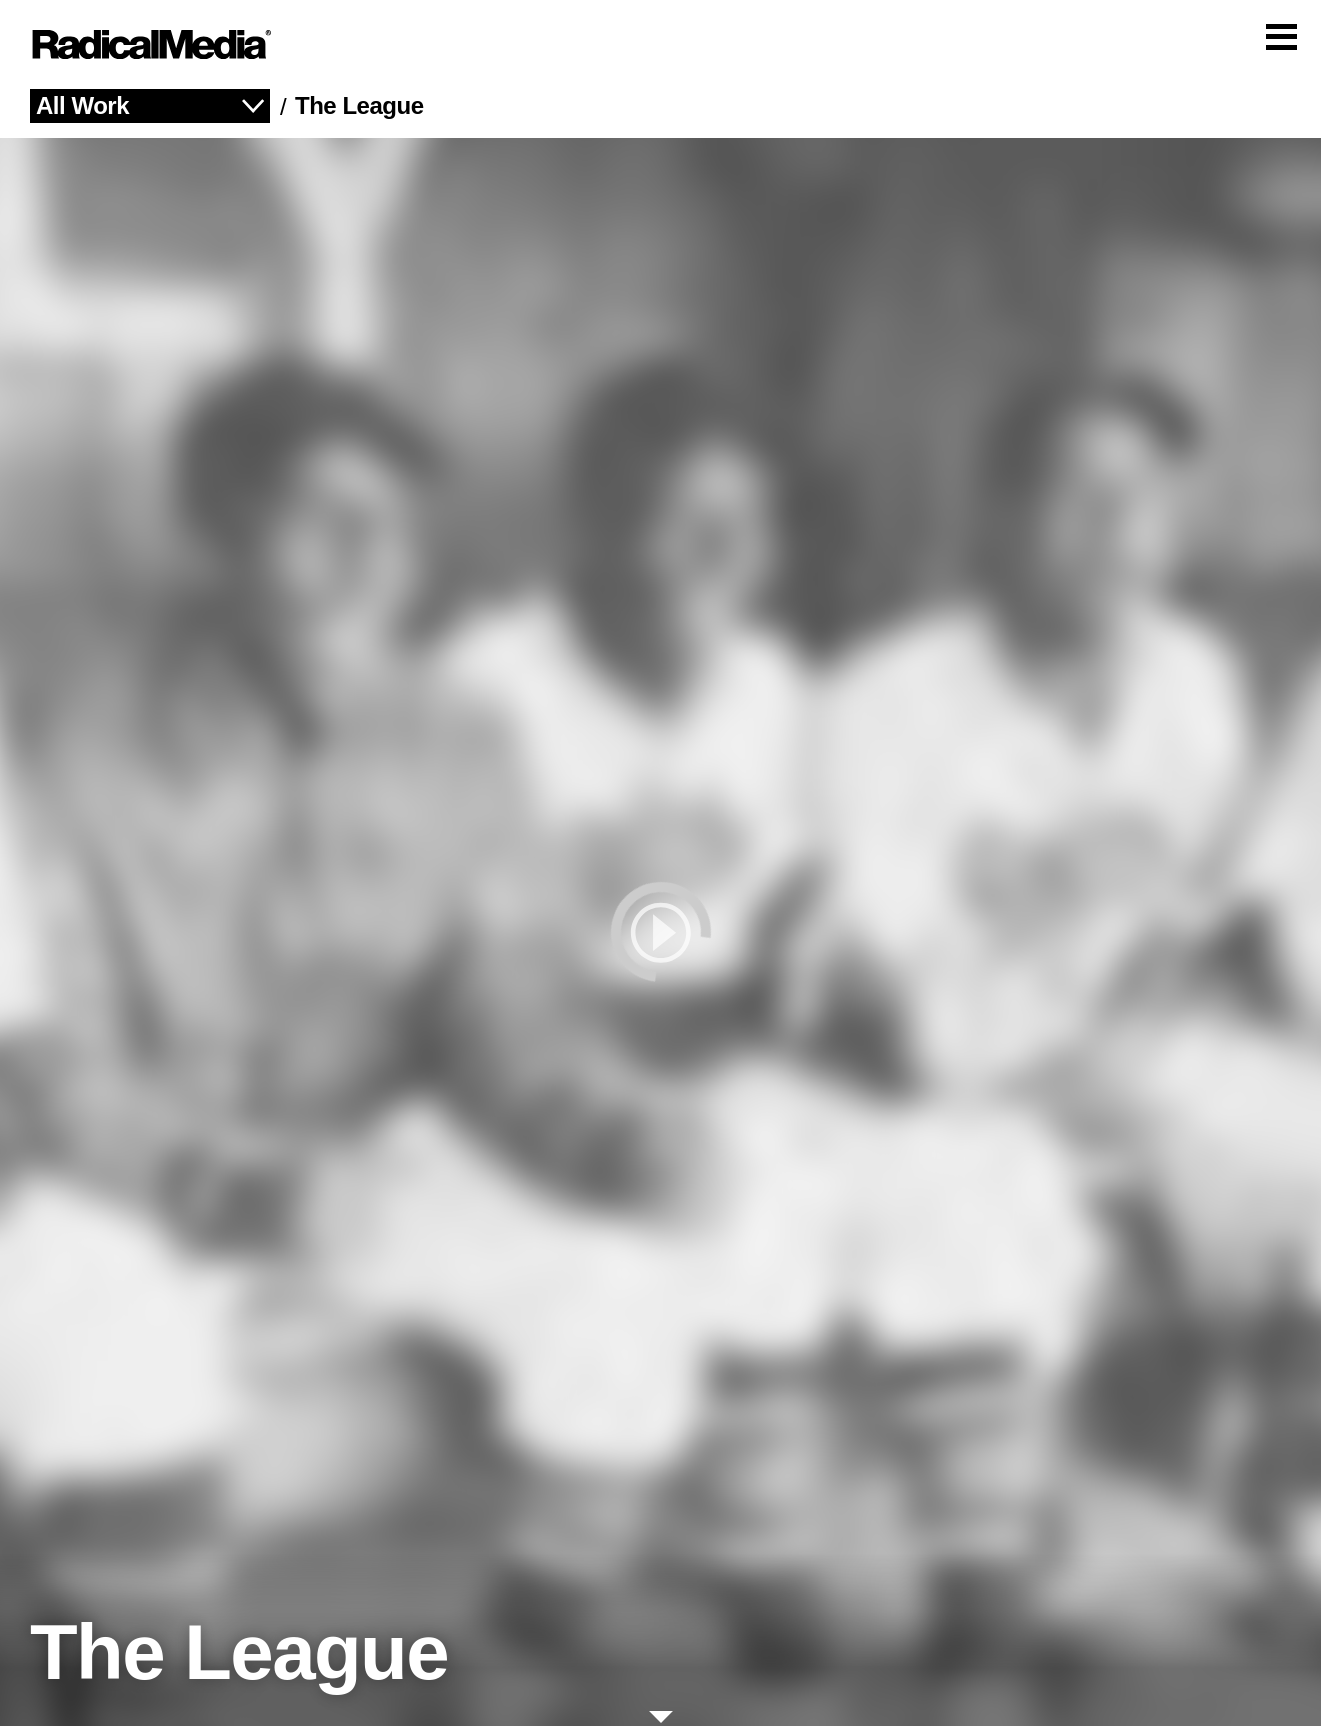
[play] (660, 935)
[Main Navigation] (660, 46)
